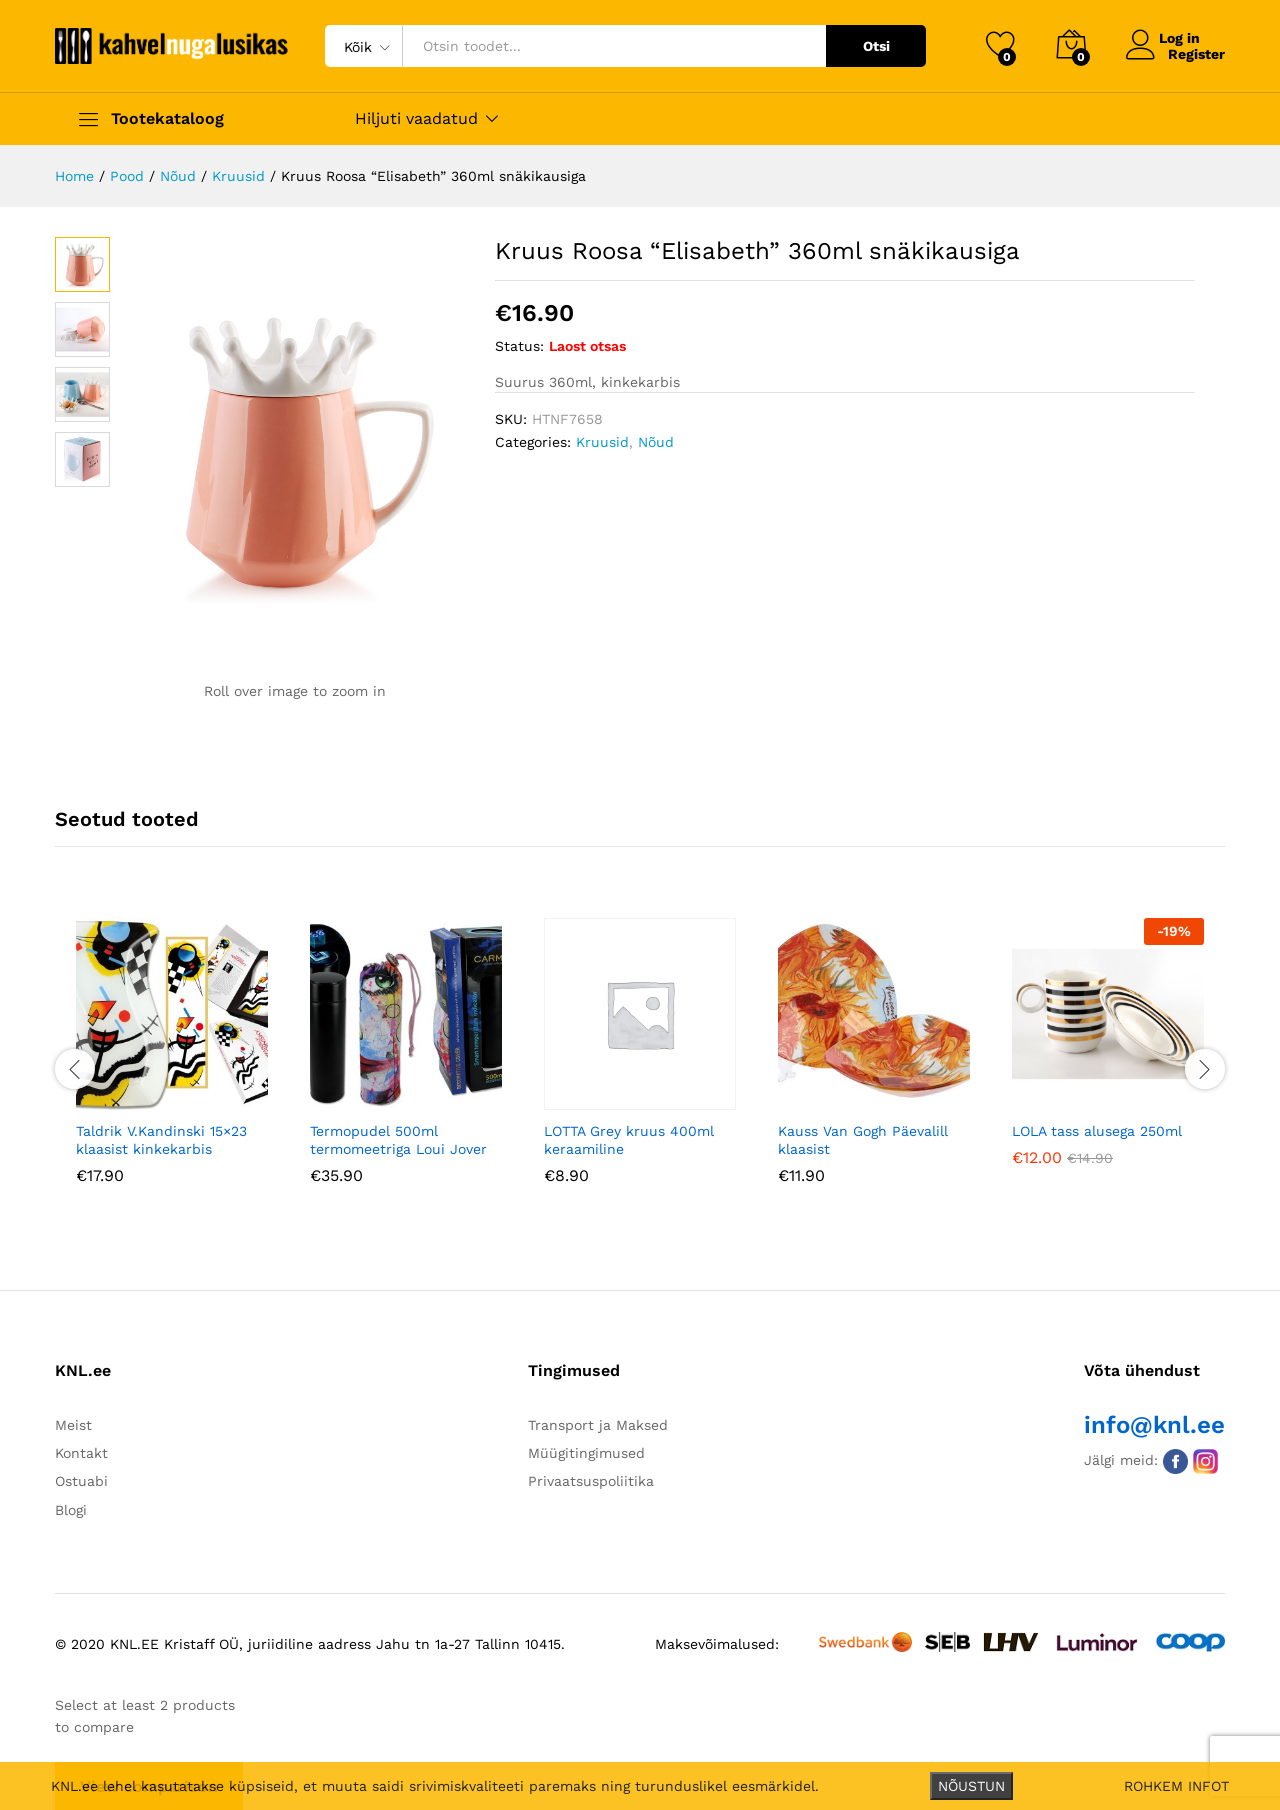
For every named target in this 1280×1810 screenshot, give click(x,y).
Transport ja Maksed (598, 1423)
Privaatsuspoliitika (591, 1480)
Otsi (876, 46)
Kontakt (81, 1451)
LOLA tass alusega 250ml (1097, 1129)
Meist (73, 1423)
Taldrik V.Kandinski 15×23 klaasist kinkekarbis (161, 1138)
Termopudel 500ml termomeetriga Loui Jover (398, 1138)
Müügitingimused (586, 1451)
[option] (172, 1064)
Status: (519, 346)
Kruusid (602, 442)
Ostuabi (81, 1480)
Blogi (71, 1508)
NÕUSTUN (971, 1786)
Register (1196, 54)
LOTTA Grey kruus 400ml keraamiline (629, 1138)
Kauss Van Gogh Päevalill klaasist (863, 1138)
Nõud (656, 442)
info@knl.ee (1154, 1423)
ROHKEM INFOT (1176, 1786)
